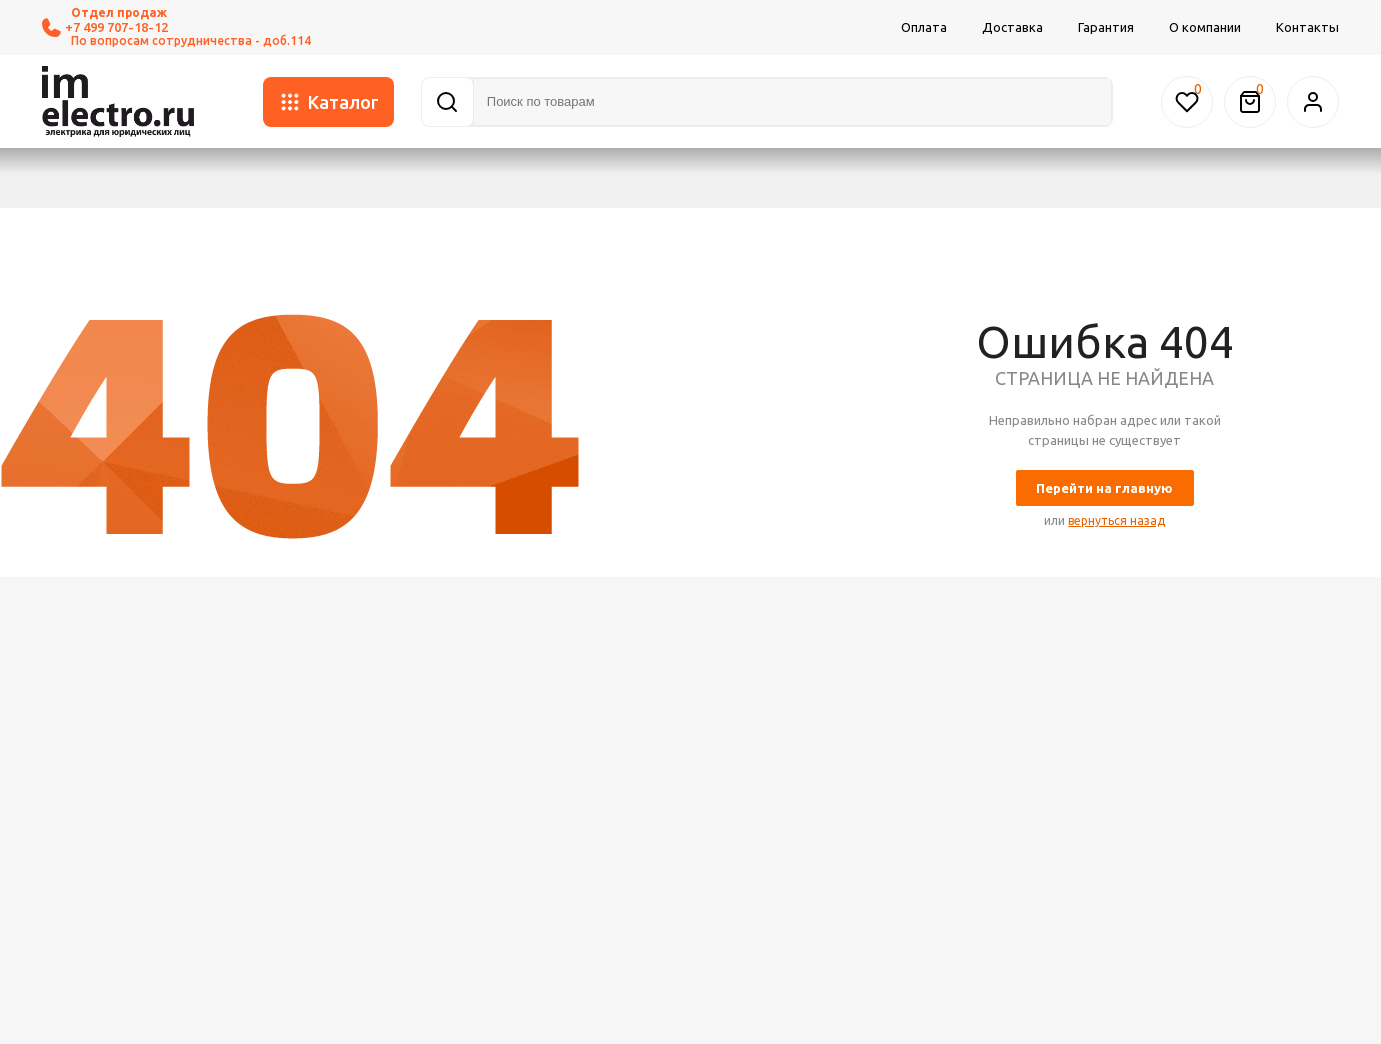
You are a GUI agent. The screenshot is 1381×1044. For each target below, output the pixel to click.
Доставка (1012, 27)
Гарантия (1106, 27)
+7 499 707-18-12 (105, 27)
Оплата (924, 27)
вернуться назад (1116, 520)
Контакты (1307, 27)
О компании (1205, 27)
